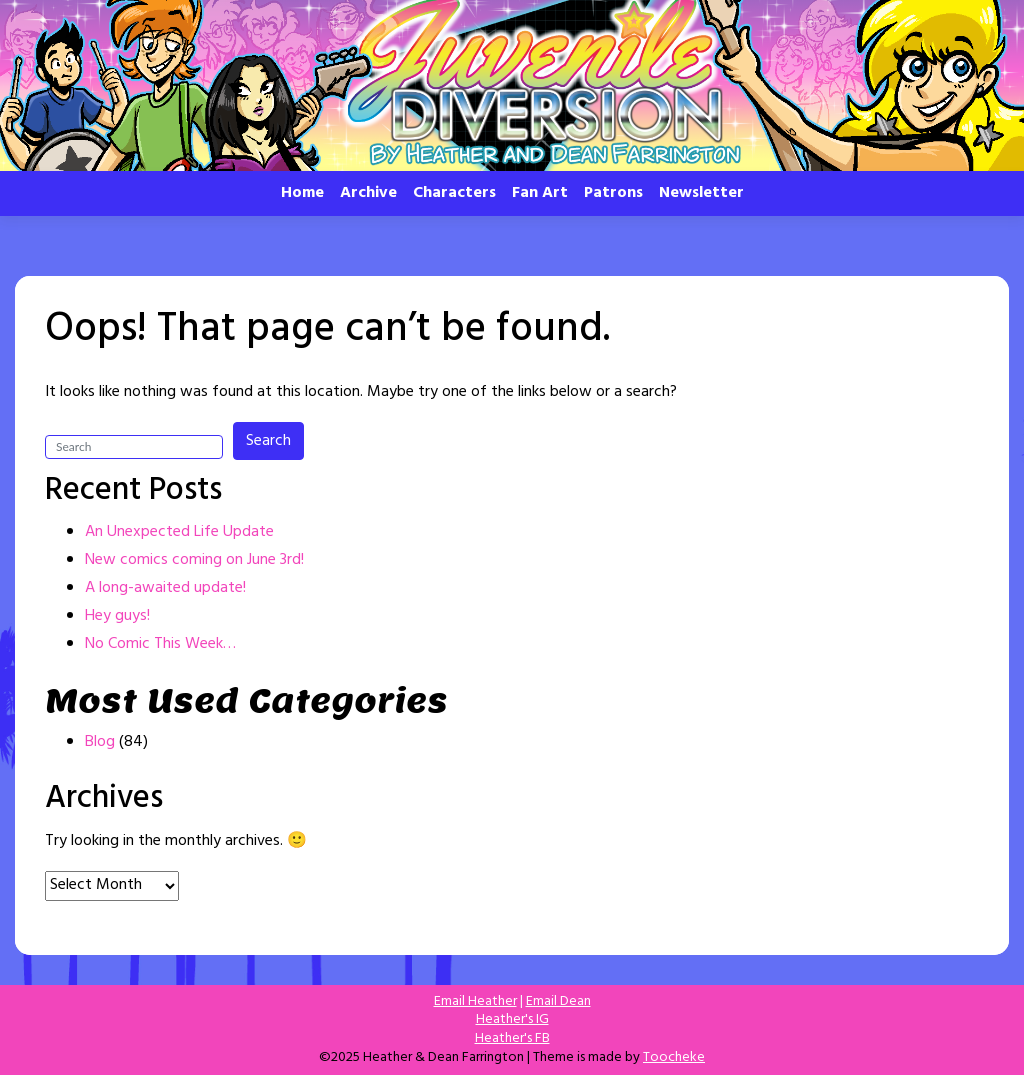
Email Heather (475, 1001)
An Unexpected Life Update (179, 532)
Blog (100, 742)
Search (268, 441)
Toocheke (674, 1057)
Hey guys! (117, 616)
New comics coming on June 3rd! (194, 560)
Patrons (613, 193)
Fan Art (540, 193)
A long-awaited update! (165, 588)
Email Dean (558, 1001)
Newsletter (701, 193)
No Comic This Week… (160, 644)
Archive (368, 193)
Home (302, 193)
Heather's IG (512, 1019)
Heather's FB (512, 1038)
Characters (454, 193)
